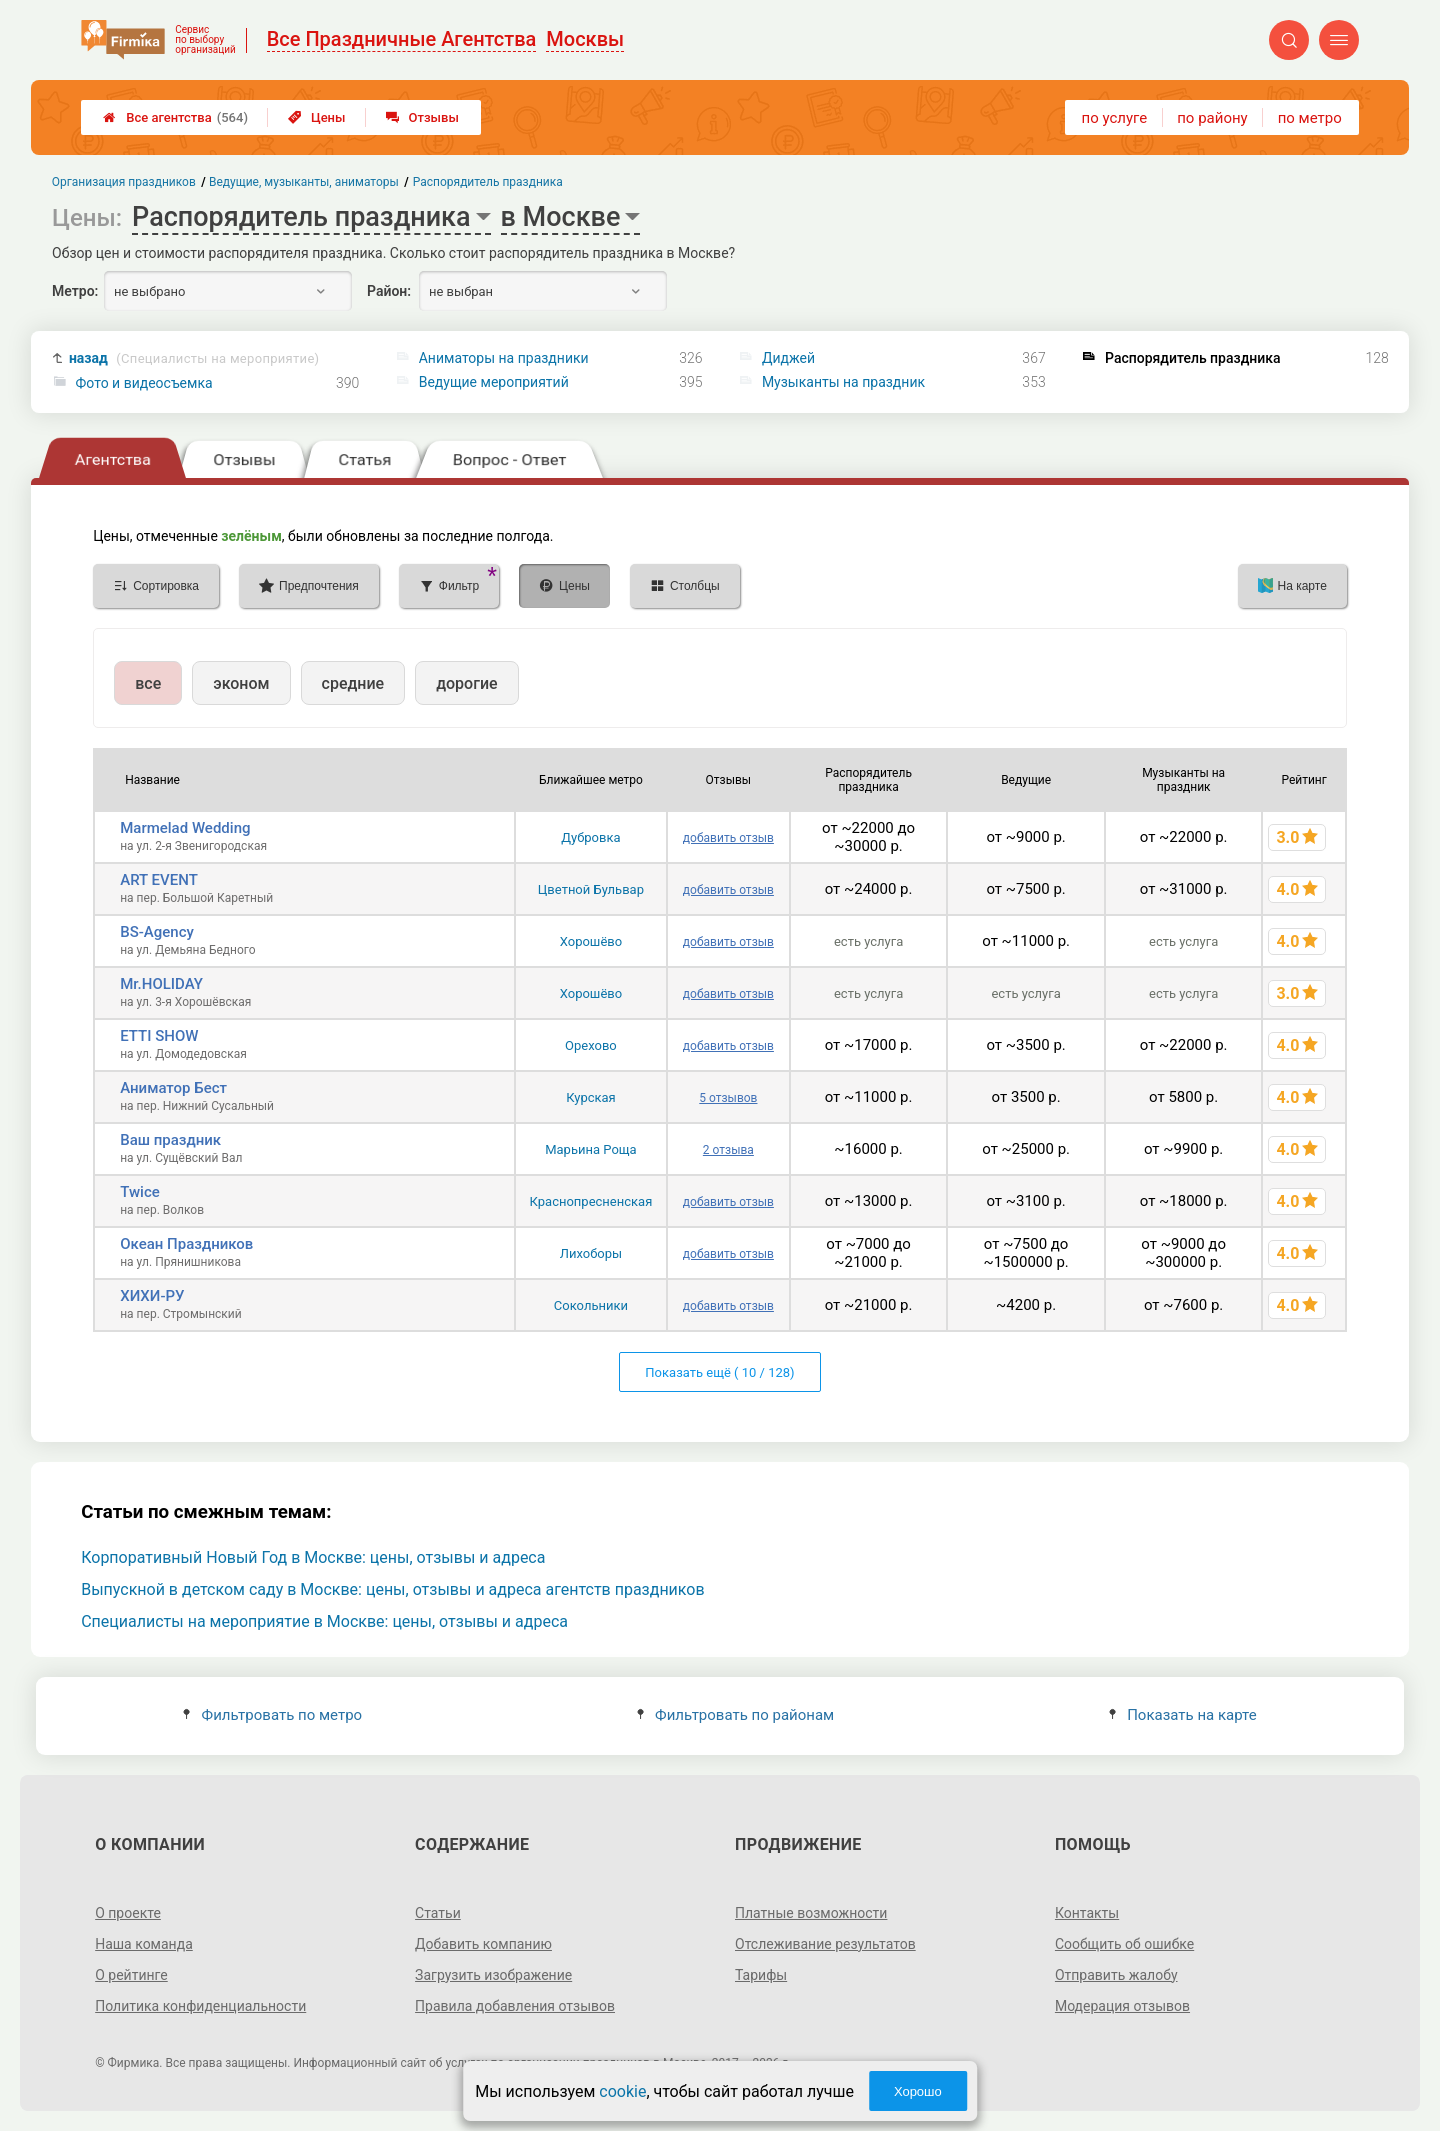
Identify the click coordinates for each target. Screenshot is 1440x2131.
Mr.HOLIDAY (161, 984)
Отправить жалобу (1116, 1975)
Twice (140, 1192)
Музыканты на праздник (843, 382)
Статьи (438, 1913)
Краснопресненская (591, 1201)
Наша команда (144, 1944)
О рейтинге (131, 1975)
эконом (241, 683)
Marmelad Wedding (185, 828)
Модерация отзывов (1122, 2006)
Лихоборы (591, 1253)
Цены (317, 117)
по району (1212, 118)
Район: (389, 291)
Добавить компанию (483, 1944)
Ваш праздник (170, 1140)
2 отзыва (728, 1150)
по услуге (1115, 118)
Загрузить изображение (493, 1975)
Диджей (788, 358)
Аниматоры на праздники (504, 358)
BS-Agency (157, 932)
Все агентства (175, 117)
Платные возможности (811, 1913)
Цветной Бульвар (591, 889)
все (148, 683)
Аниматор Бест (173, 1088)
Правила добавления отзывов (515, 2006)
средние (353, 683)
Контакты (1087, 1913)
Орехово (591, 1045)
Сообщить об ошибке (1124, 1944)
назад (194, 358)
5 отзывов (728, 1098)
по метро (1310, 118)
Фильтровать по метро (272, 1715)
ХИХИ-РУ (152, 1296)
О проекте (128, 1913)
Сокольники (591, 1305)
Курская (591, 1097)
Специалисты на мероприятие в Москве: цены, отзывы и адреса (324, 1621)
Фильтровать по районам (735, 1715)
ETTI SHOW (159, 1036)
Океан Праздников (186, 1244)
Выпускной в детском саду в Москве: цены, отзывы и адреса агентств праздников (392, 1589)
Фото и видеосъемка (144, 383)
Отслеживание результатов (825, 1944)
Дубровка (590, 837)
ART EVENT (159, 880)
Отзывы (422, 117)
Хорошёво (591, 941)
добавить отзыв (728, 838)
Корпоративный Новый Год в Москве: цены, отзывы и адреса (313, 1557)
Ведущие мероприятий (494, 382)
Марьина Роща (590, 1149)
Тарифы (761, 1975)
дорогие (466, 683)
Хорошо (918, 2091)
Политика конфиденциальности (200, 2006)
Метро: (75, 291)
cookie (622, 2091)
